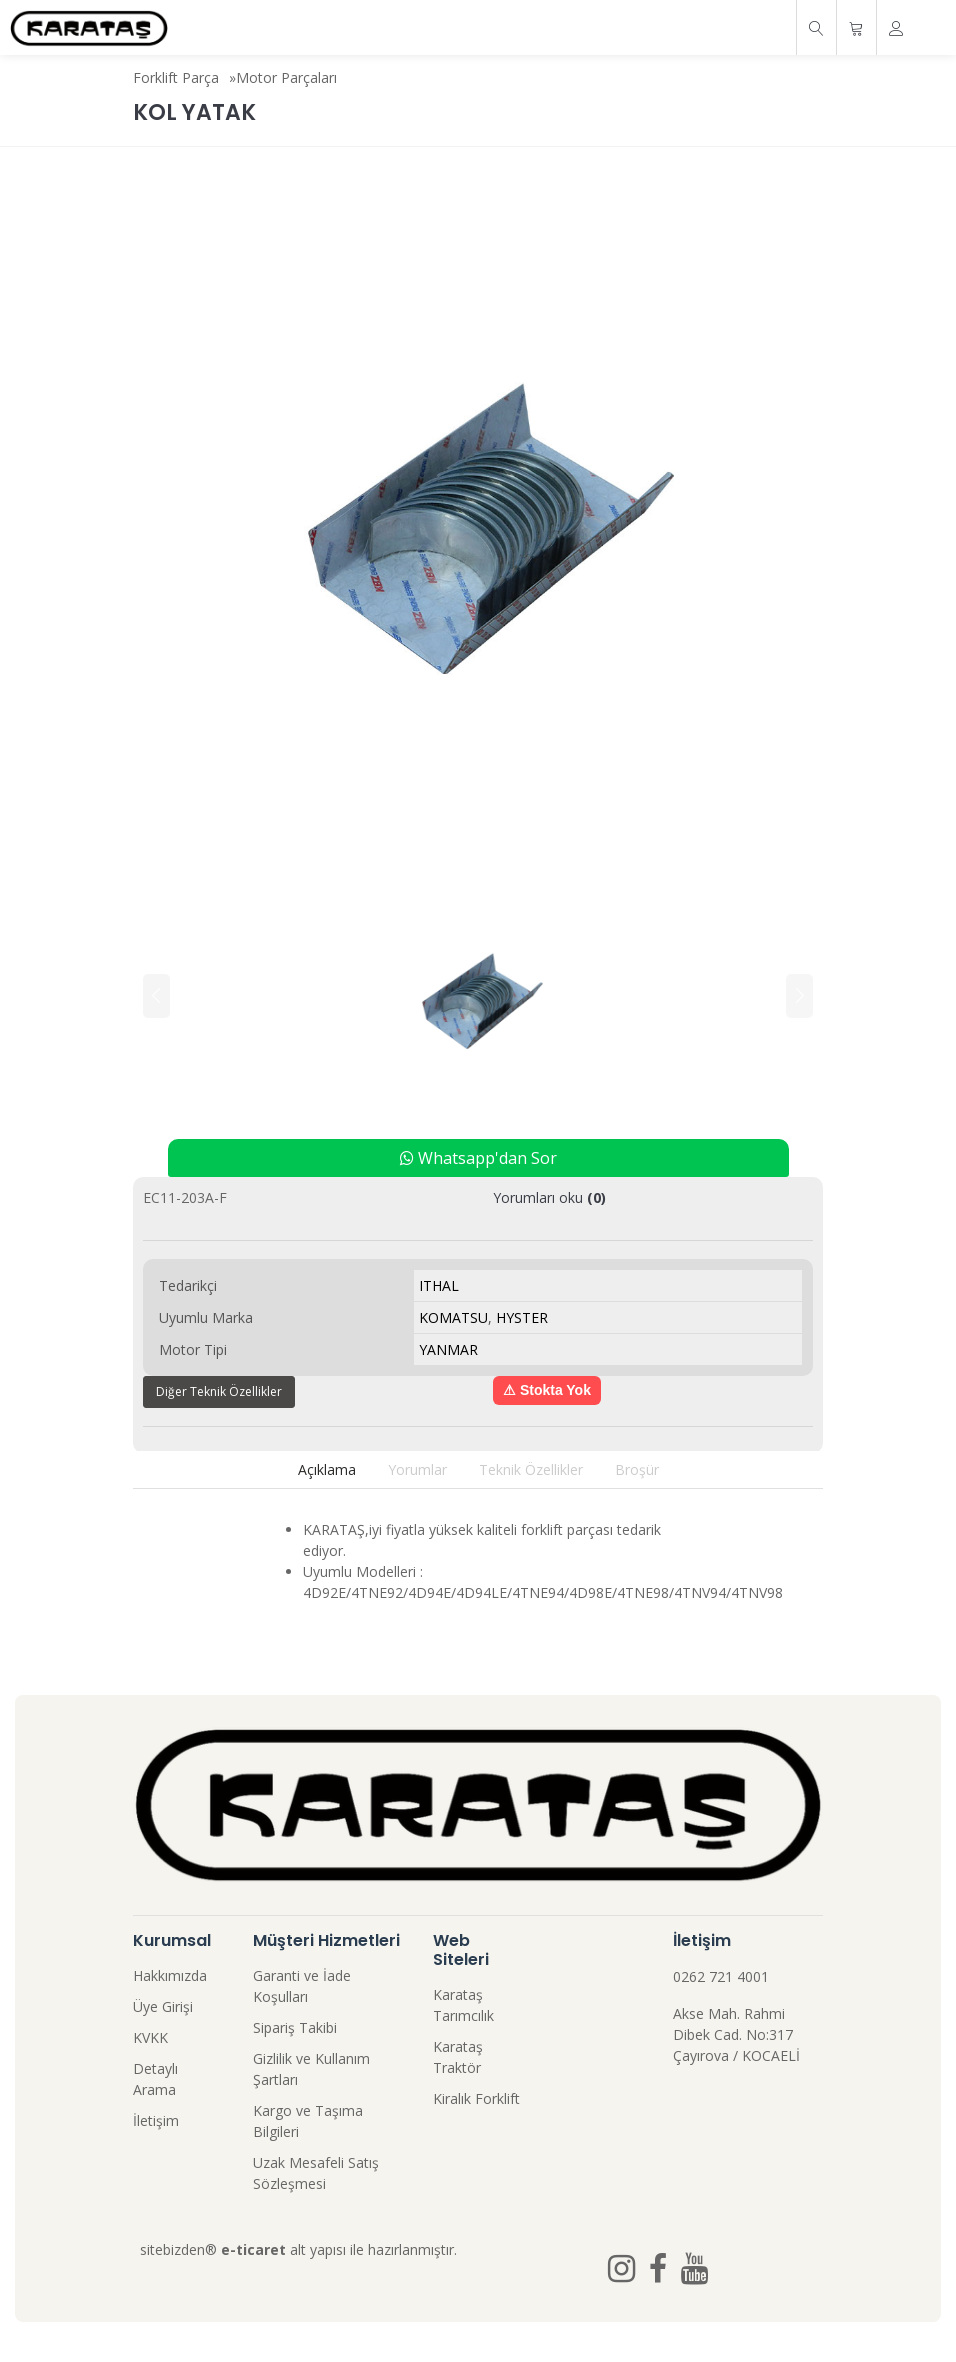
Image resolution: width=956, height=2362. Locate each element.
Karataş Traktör (458, 2057)
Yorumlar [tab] (417, 1469)
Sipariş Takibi (295, 2027)
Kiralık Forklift (476, 2098)
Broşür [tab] (637, 1469)
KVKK (150, 2037)
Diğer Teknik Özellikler (219, 1391)
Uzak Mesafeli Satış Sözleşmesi (316, 2173)
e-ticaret (253, 2249)
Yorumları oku (549, 1197)
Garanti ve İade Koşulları (302, 1986)
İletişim (156, 2120)
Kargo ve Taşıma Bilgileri (308, 2121)
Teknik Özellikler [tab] (531, 1469)
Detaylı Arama (155, 2079)
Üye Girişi (163, 2006)
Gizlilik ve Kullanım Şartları (311, 2069)
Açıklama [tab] (327, 1469)
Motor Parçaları (286, 77)
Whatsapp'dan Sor (478, 1158)
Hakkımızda (170, 1975)
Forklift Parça (176, 77)
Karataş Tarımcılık (463, 2005)
